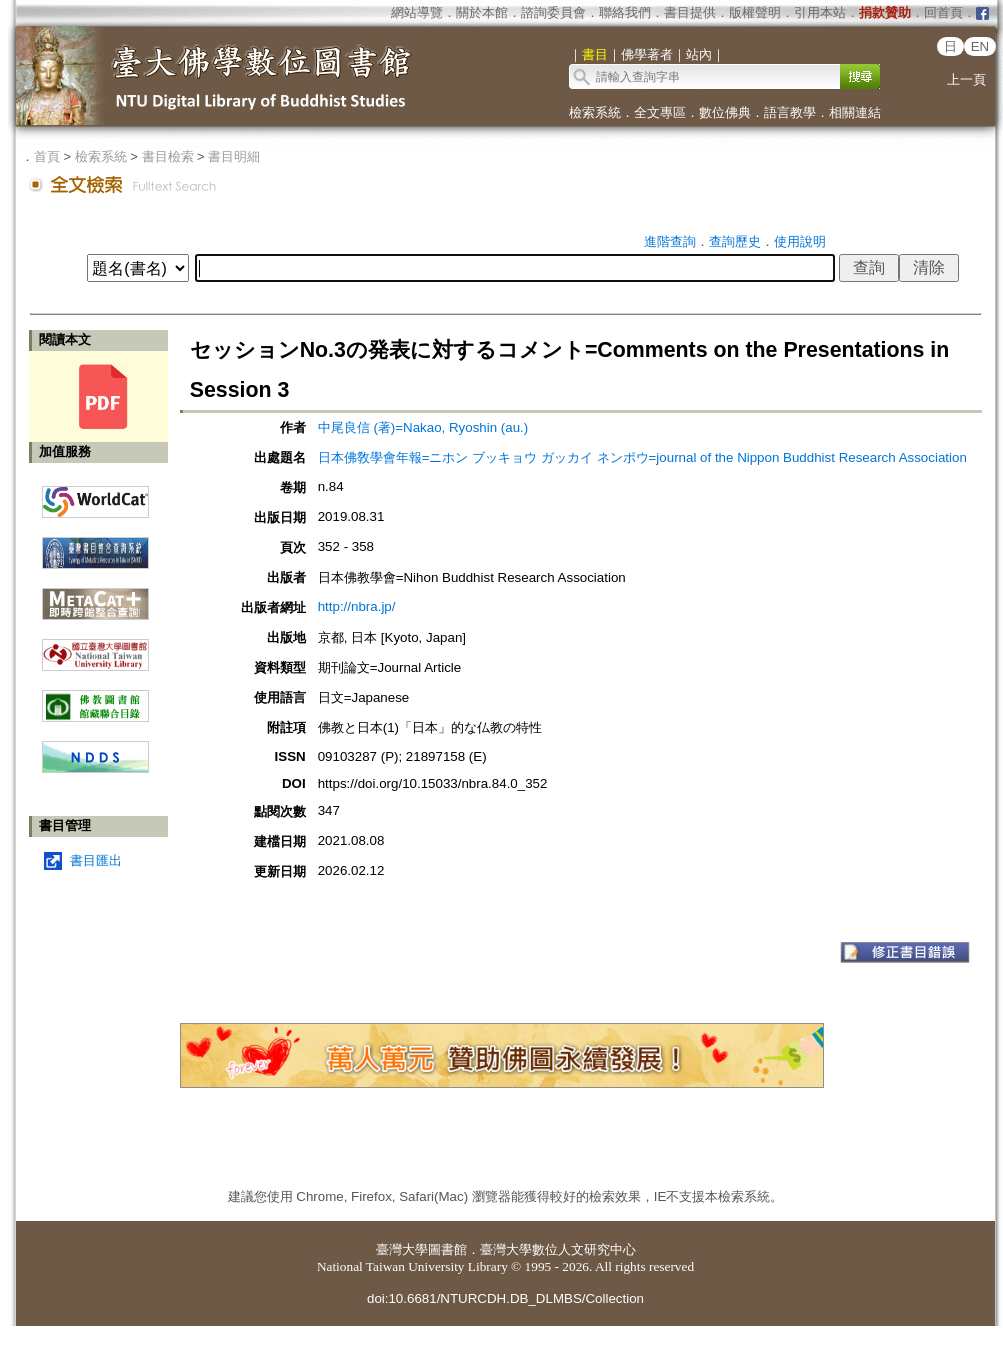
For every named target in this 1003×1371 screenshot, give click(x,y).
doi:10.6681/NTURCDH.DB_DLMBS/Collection (505, 1298)
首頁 (47, 156)
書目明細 (234, 156)
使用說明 (800, 241)
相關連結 (855, 112)
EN (980, 46)
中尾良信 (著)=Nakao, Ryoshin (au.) (423, 427)
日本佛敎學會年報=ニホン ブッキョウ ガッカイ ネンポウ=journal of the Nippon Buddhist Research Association (642, 457)
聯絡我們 (625, 12)
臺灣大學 (402, 1249)
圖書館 (447, 1249)
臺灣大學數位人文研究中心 (558, 1249)
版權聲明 (755, 12)
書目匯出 (96, 860)
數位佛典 (725, 112)
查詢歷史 (735, 241)
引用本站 (820, 12)
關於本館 (482, 12)
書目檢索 (168, 156)
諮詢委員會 (553, 12)
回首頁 (943, 12)
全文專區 (660, 112)
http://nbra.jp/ (357, 606)
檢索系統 (595, 112)
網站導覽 (417, 12)
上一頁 (966, 79)
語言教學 (790, 112)
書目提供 (690, 12)
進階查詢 (670, 241)
